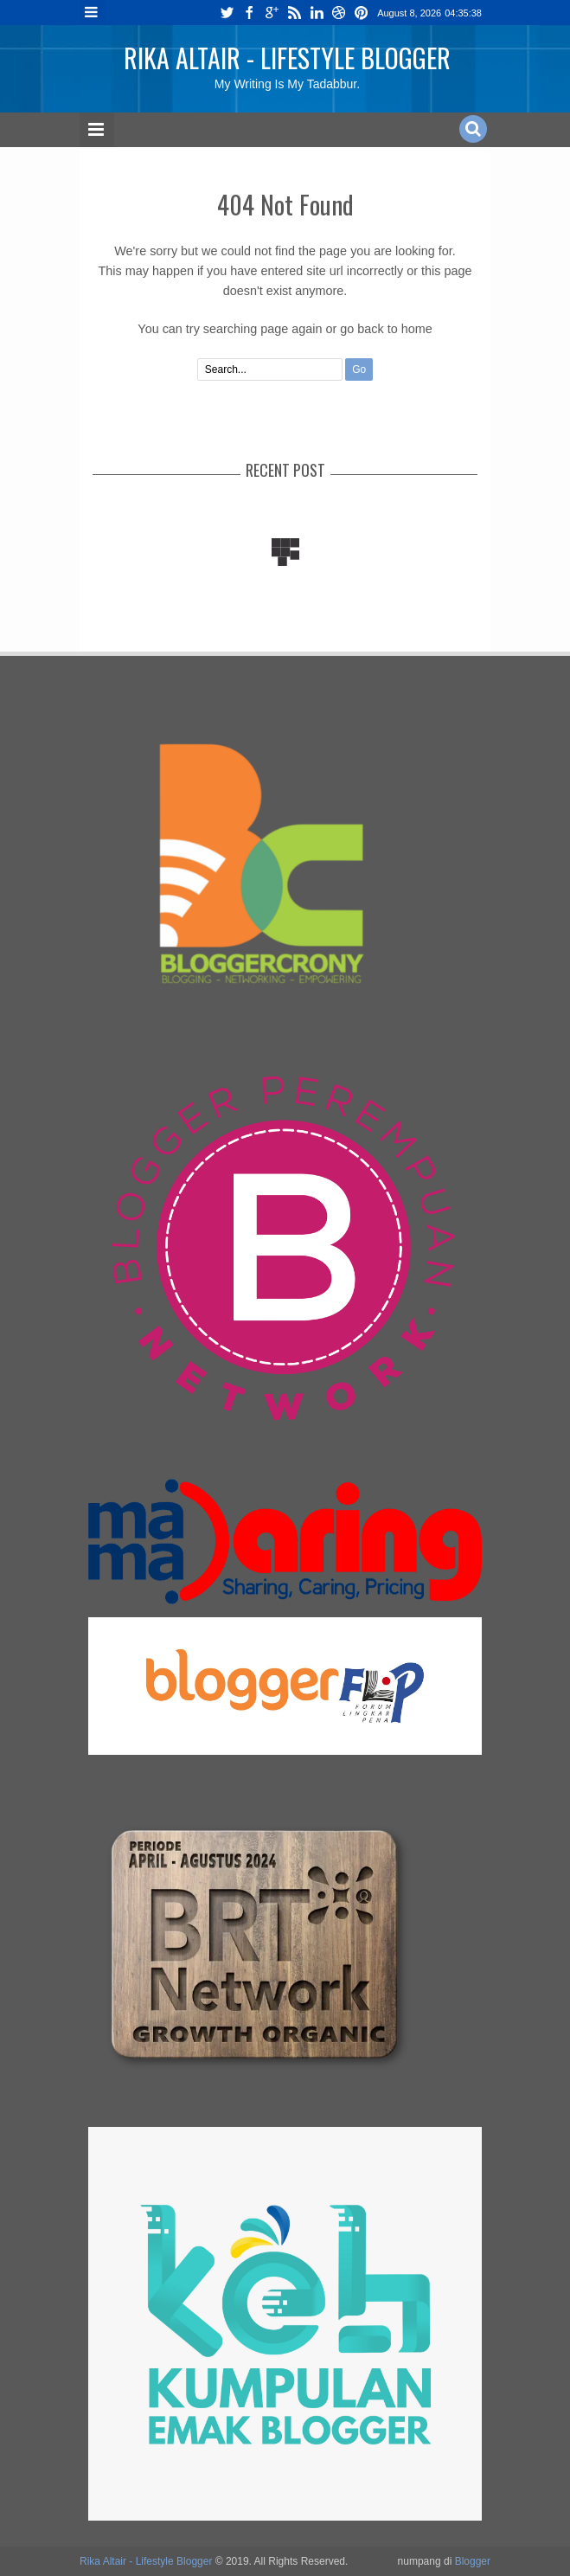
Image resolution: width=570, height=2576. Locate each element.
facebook (249, 12)
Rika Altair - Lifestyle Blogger (287, 57)
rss (294, 12)
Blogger (472, 2561)
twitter (226, 12)
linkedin (316, 12)
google (271, 12)
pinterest (361, 12)
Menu (92, 12)
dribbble (339, 12)
